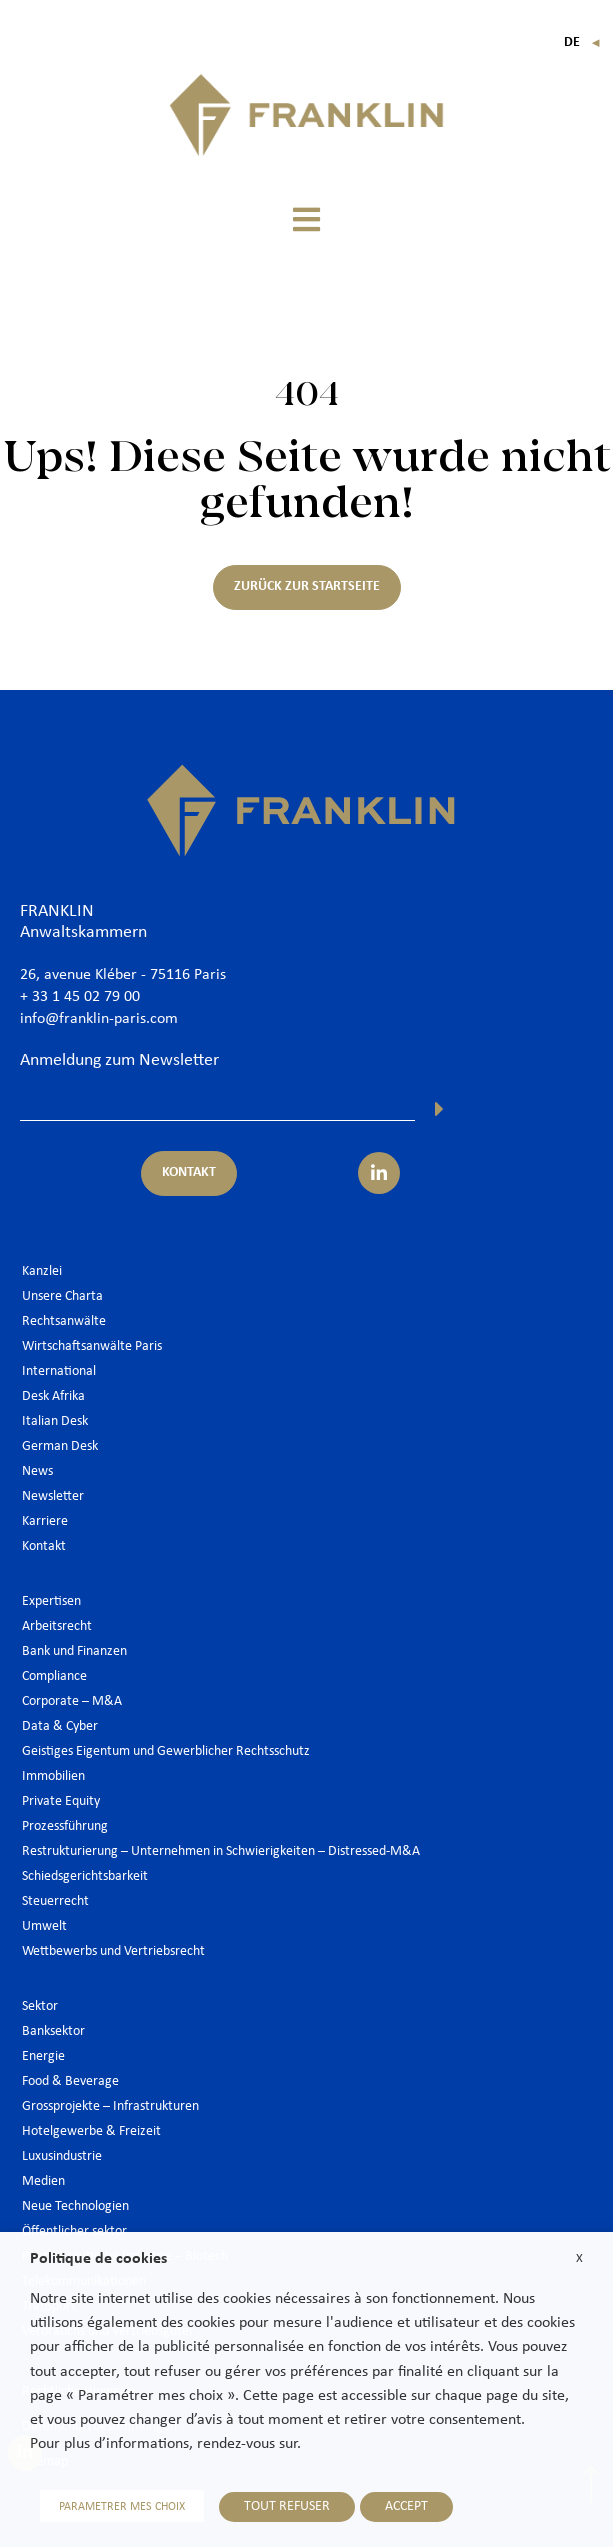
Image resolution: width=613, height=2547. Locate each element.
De (582, 42)
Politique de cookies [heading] (98, 2259)
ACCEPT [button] (406, 2506)
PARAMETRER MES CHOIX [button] (122, 2507)
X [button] (579, 2258)
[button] (307, 219)
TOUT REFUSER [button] (287, 2506)
